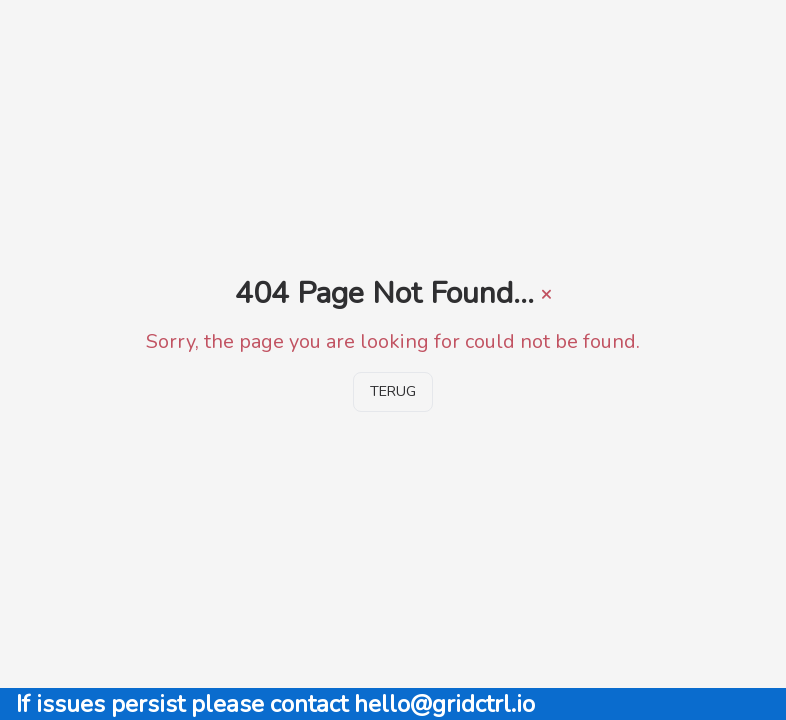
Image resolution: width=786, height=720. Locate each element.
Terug (393, 391)
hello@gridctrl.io (444, 704)
